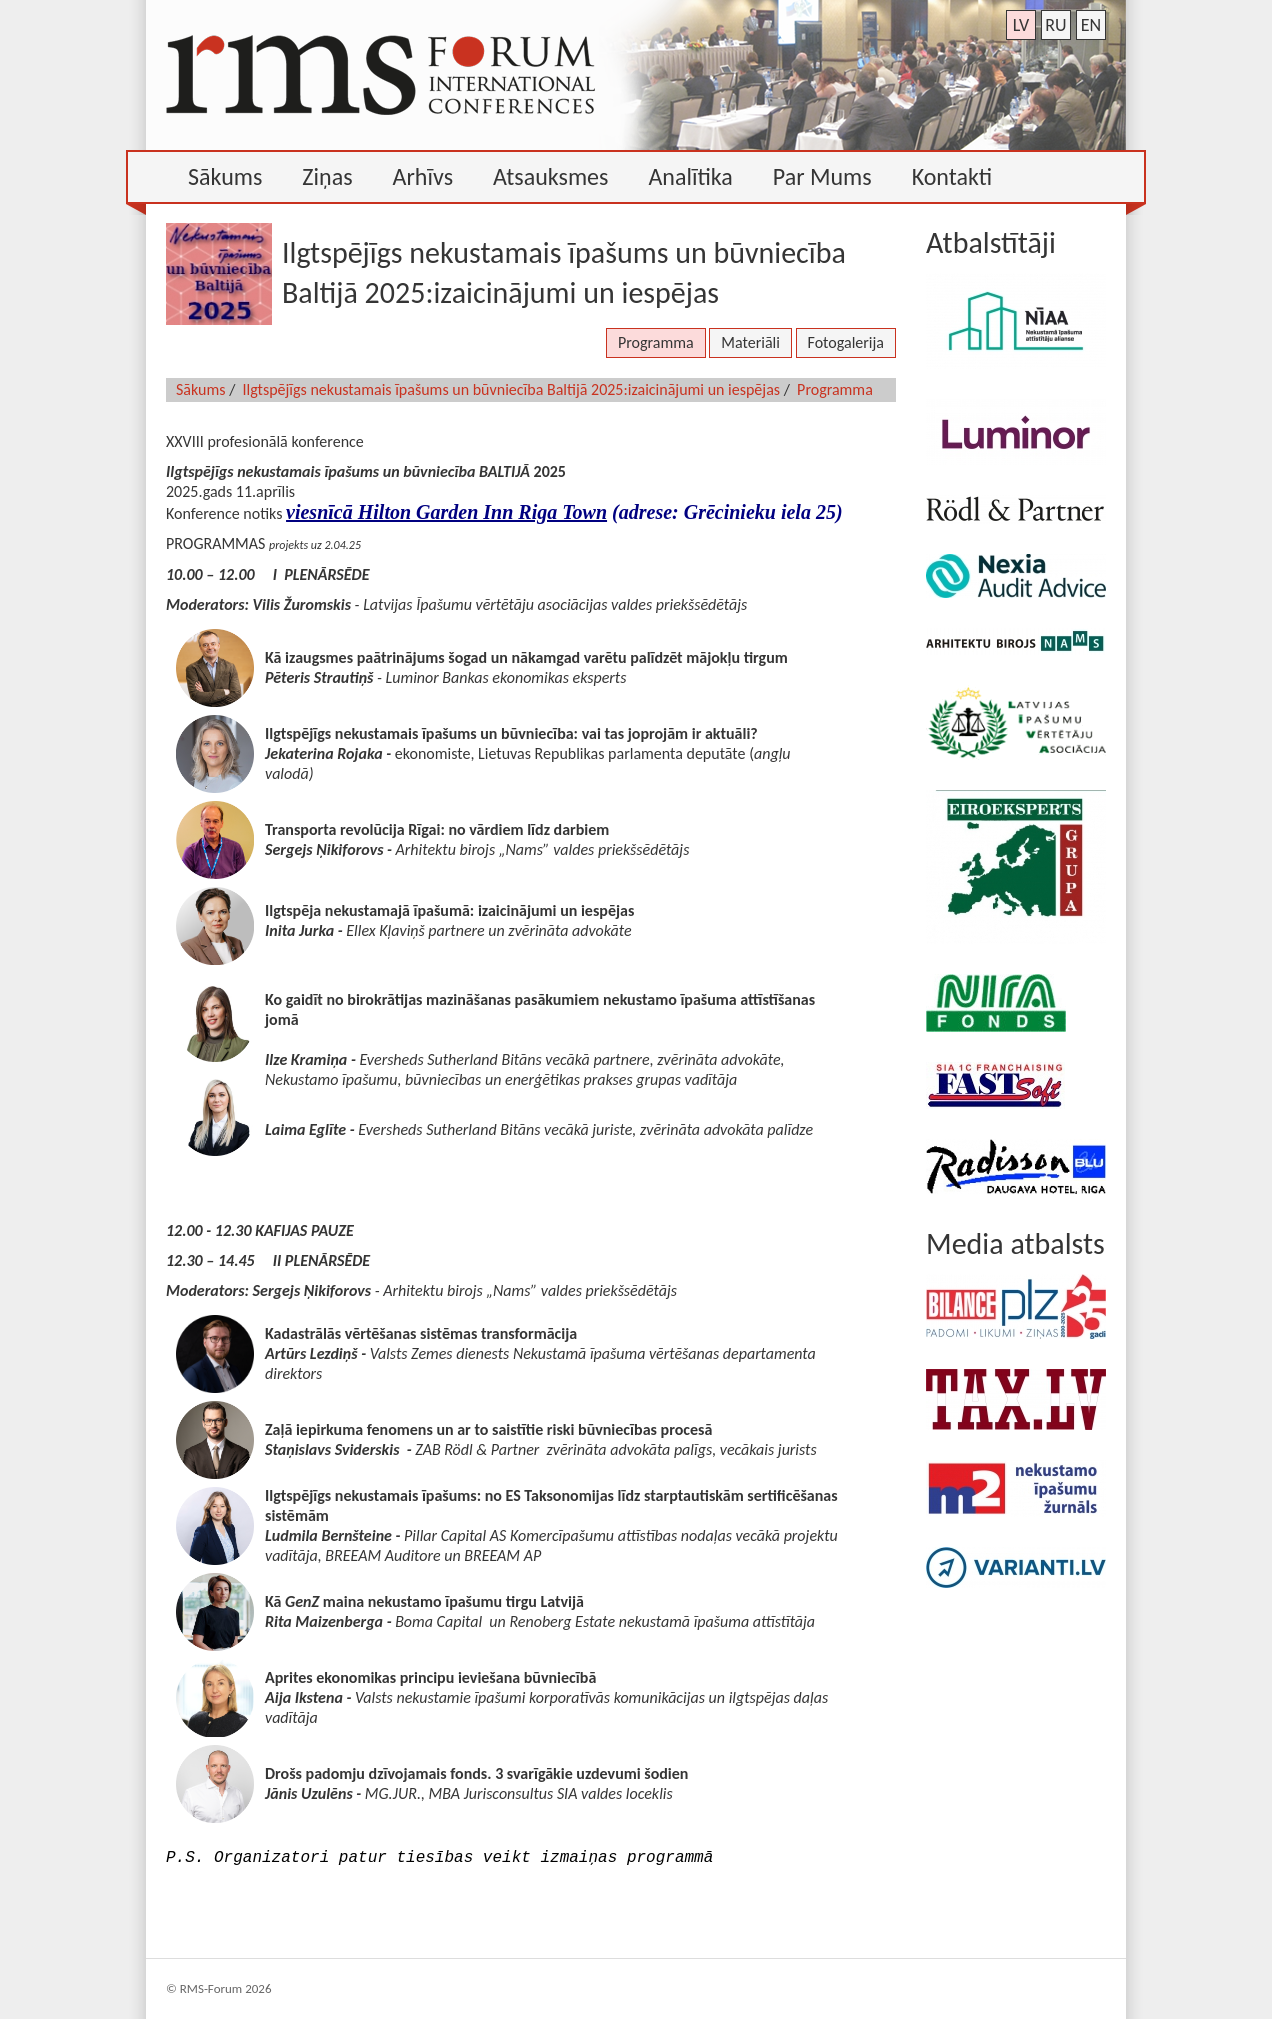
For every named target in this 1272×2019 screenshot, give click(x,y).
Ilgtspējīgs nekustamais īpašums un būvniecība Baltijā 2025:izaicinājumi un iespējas (512, 389)
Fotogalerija (846, 342)
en (1091, 25)
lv (1021, 25)
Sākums (201, 389)
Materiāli (750, 342)
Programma (656, 342)
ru (1055, 25)
